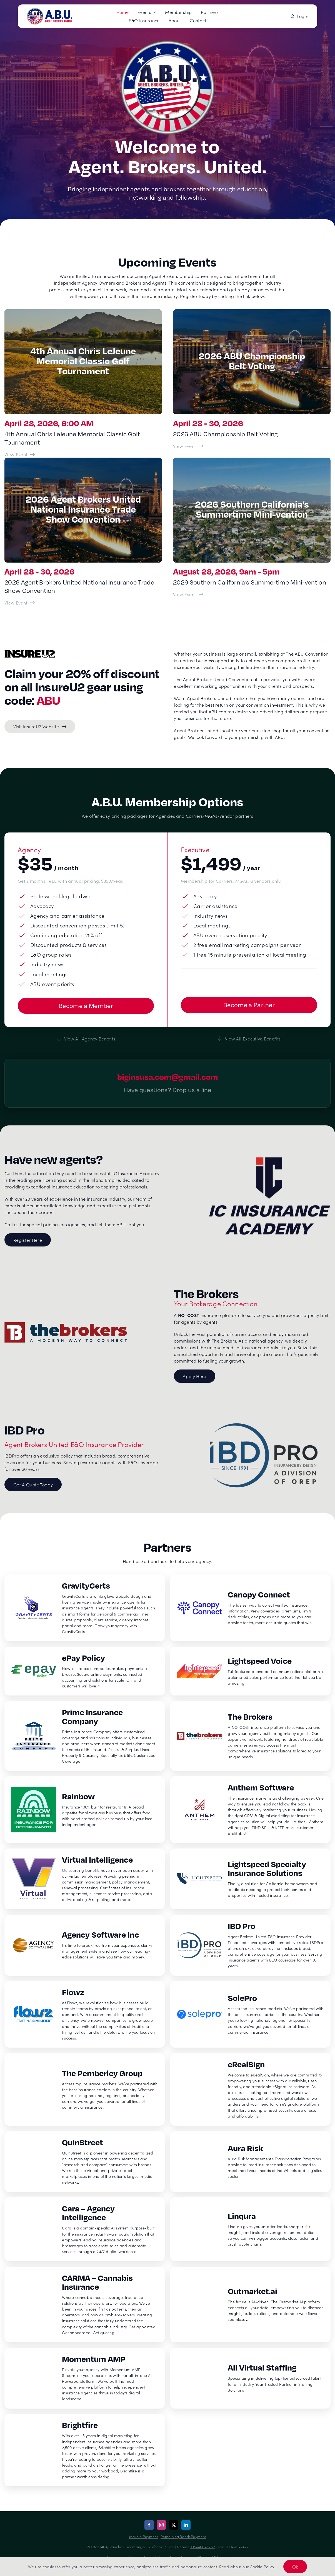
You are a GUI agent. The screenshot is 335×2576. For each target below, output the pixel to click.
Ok (295, 2567)
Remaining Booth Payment (183, 2536)
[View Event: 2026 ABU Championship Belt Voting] (188, 446)
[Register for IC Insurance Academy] (27, 1239)
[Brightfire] (84, 2450)
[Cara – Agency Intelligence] (84, 2229)
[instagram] (161, 2525)
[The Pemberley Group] (84, 2089)
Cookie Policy (262, 2566)
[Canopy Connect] (250, 1607)
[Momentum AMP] (84, 2378)
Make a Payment (143, 2536)
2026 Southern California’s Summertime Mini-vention (249, 582)
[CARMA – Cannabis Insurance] (84, 2304)
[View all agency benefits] (86, 1038)
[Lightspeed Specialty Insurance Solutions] (250, 1878)
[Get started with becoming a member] (86, 1006)
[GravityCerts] (84, 1607)
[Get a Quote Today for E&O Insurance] (33, 1484)
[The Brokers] (250, 1736)
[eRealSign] (250, 2089)
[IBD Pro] (250, 1945)
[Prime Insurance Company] (84, 1736)
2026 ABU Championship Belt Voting (225, 434)
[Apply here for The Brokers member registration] (194, 1376)
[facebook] (149, 2525)
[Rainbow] (84, 1809)
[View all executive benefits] (249, 1038)
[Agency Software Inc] (84, 1945)
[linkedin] (186, 2525)
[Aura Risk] (250, 2161)
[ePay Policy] (84, 1671)
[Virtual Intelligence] (84, 1878)
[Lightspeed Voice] (250, 1671)
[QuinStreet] (84, 2161)
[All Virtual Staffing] (250, 2378)
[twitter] (173, 2525)
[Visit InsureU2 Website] (39, 726)
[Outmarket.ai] (250, 2304)
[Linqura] (250, 2229)
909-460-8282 (202, 2546)
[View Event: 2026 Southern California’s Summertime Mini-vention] (188, 594)
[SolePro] (250, 2014)
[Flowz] (84, 2014)
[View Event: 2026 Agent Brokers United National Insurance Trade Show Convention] (20, 602)
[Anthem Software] (250, 1809)
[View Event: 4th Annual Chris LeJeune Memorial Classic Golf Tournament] (20, 454)
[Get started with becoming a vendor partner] (249, 1005)
